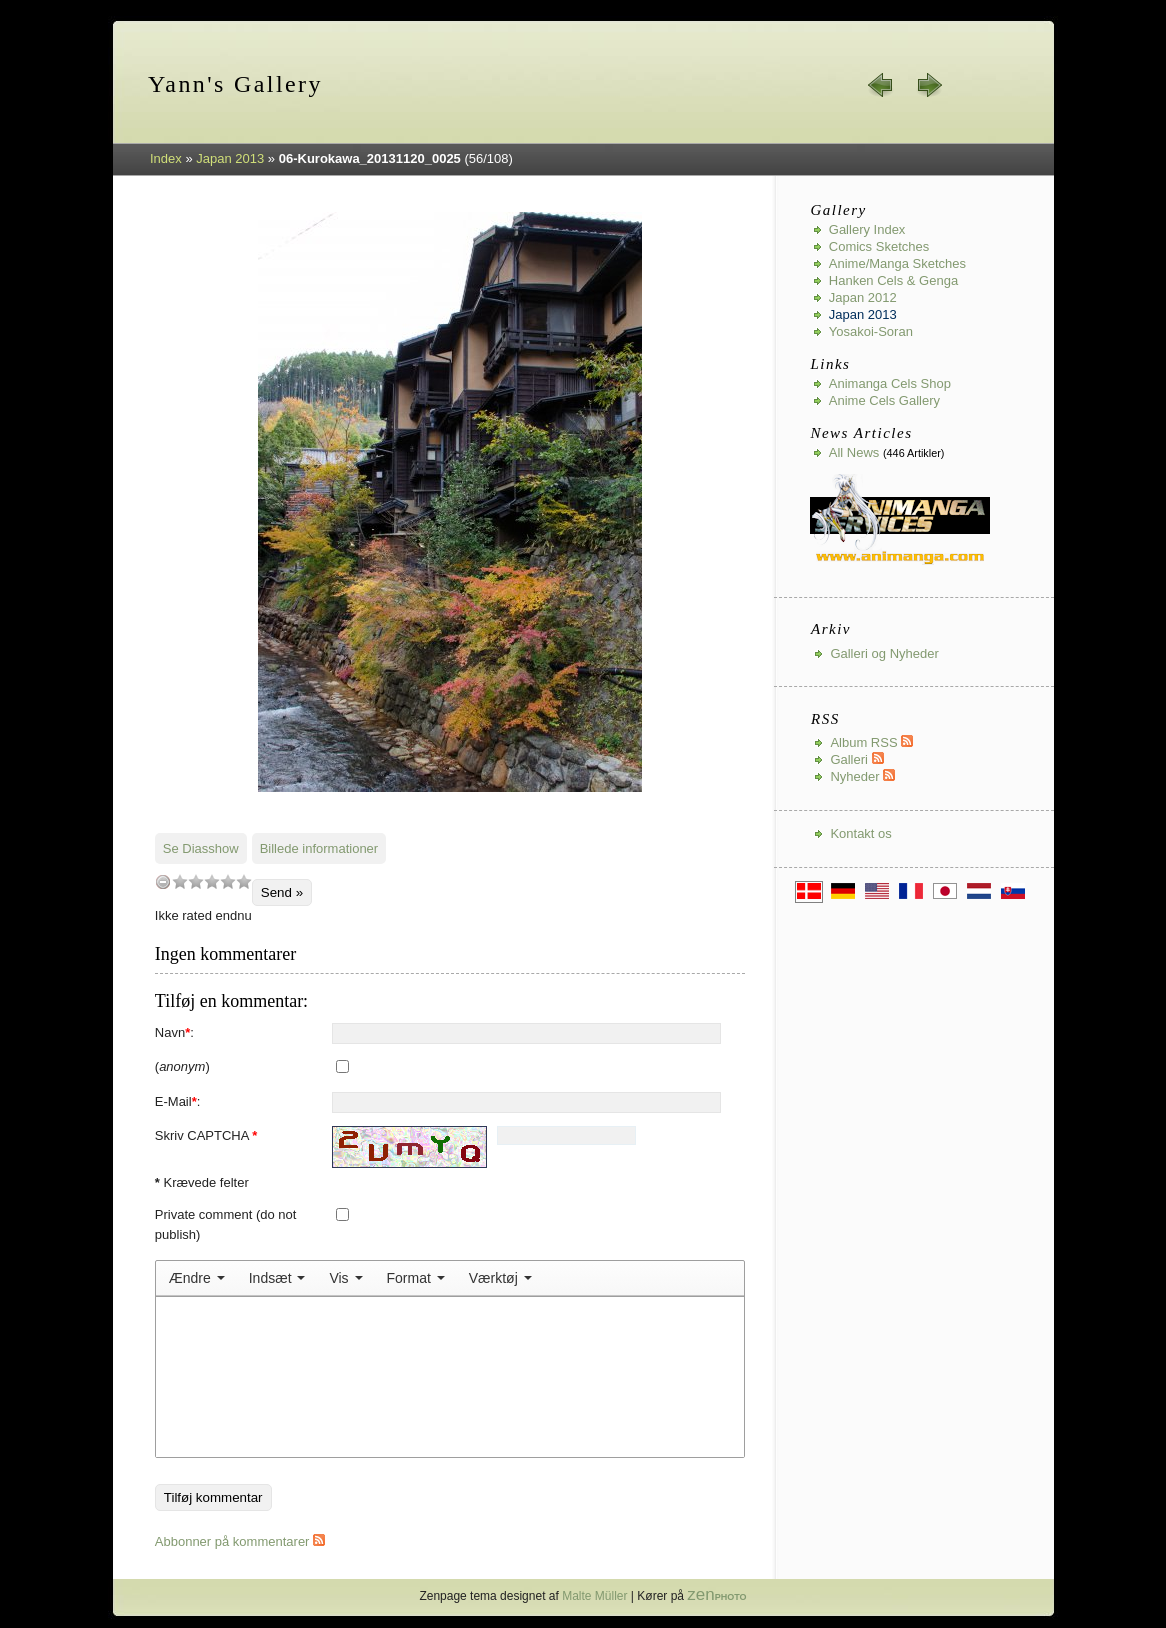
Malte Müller (594, 1596)
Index (166, 158)
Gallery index (867, 229)
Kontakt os (860, 833)
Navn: (174, 1032)
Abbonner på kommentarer (240, 1541)
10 (244, 881)
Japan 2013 (230, 158)
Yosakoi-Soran (871, 331)
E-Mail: (178, 1101)
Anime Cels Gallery (884, 400)
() (182, 1066)
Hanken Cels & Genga (893, 280)
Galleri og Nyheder (884, 653)
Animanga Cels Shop (890, 383)
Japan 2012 (863, 297)
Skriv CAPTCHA (206, 1135)
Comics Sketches (879, 246)
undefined (163, 881)
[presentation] (197, 1278)
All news (854, 452)
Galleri (856, 759)
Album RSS (871, 742)
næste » (929, 85)
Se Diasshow (201, 848)
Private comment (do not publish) (226, 1224)
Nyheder (862, 776)
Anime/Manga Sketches (897, 263)
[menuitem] (197, 1278)
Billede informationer (319, 848)
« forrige (881, 85)
